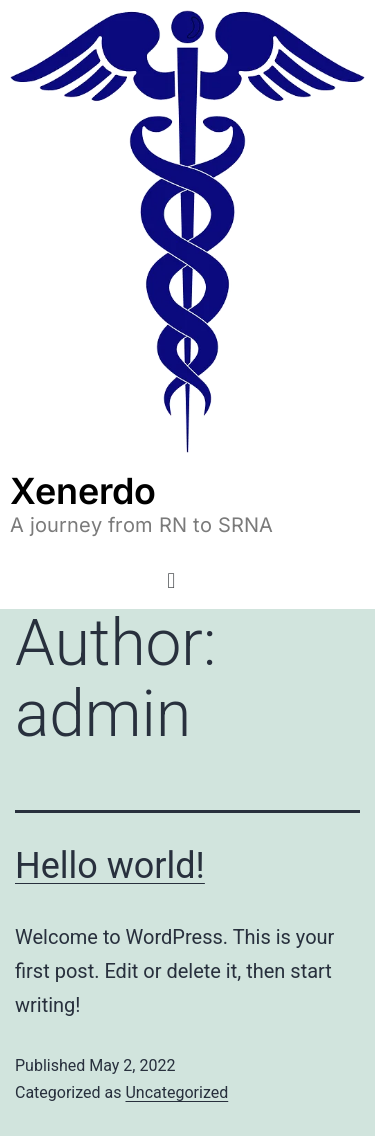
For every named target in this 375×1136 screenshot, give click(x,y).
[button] (171, 580)
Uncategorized (176, 1092)
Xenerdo (83, 491)
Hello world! (110, 866)
